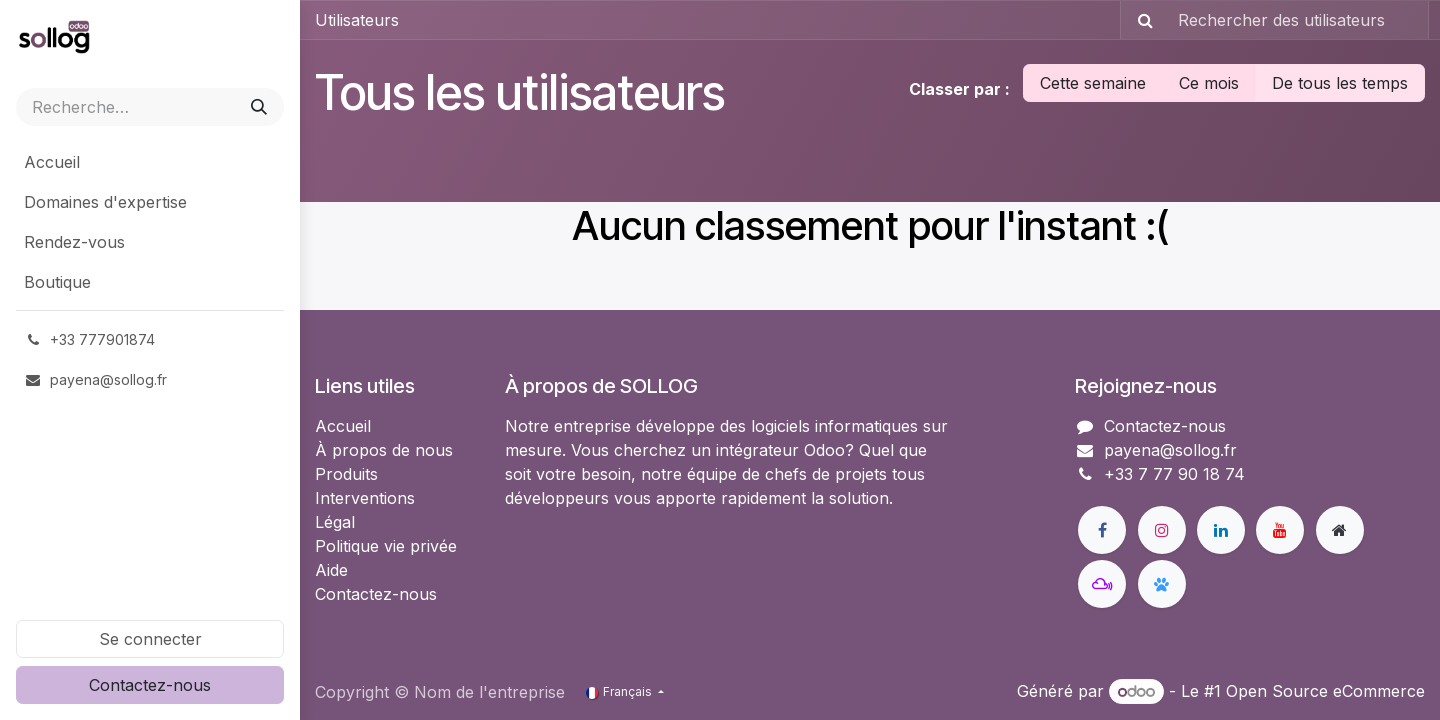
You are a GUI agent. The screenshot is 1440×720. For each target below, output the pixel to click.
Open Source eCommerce (1325, 691)
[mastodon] (1102, 584)
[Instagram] (1162, 530)
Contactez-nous (150, 685)
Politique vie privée (386, 546)
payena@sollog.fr (1170, 450)
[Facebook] (1102, 530)
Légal (335, 522)
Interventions (365, 498)
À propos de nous (384, 450)
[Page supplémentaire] (1340, 530)
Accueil (343, 426)
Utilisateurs (357, 20)
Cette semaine (1093, 83)
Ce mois (1209, 83)
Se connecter (150, 639)
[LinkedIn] (1221, 530)
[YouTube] (1280, 530)
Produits (346, 474)
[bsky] (1162, 584)
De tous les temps (1340, 83)
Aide (331, 570)
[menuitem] (150, 162)
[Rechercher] (259, 107)
